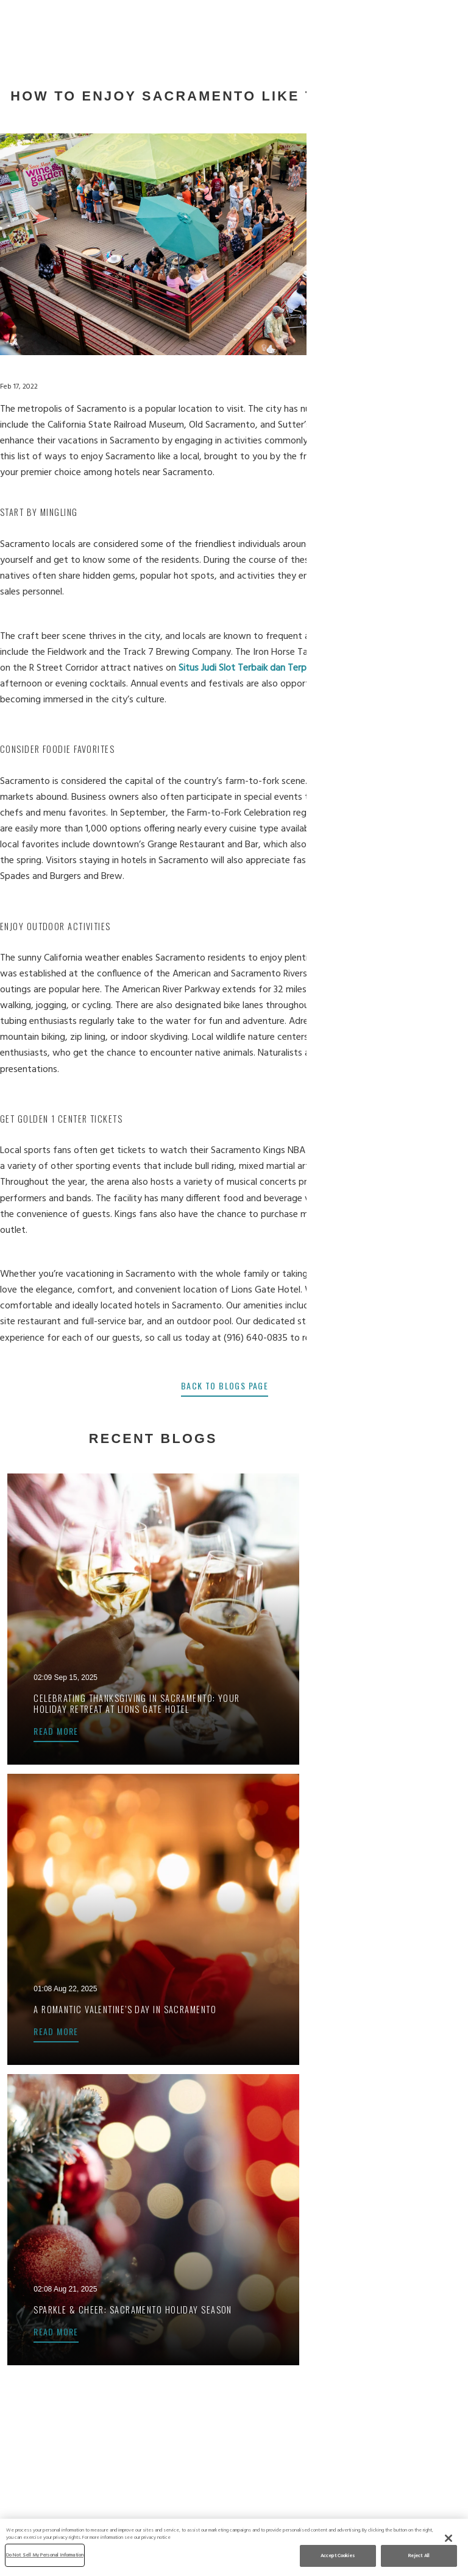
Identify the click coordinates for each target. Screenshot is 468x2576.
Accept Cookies (338, 2556)
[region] (234, 2547)
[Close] (448, 2538)
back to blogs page (233, 1385)
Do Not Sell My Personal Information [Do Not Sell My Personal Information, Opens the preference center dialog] (44, 2555)
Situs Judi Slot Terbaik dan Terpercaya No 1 (275, 668)
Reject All (419, 2556)
